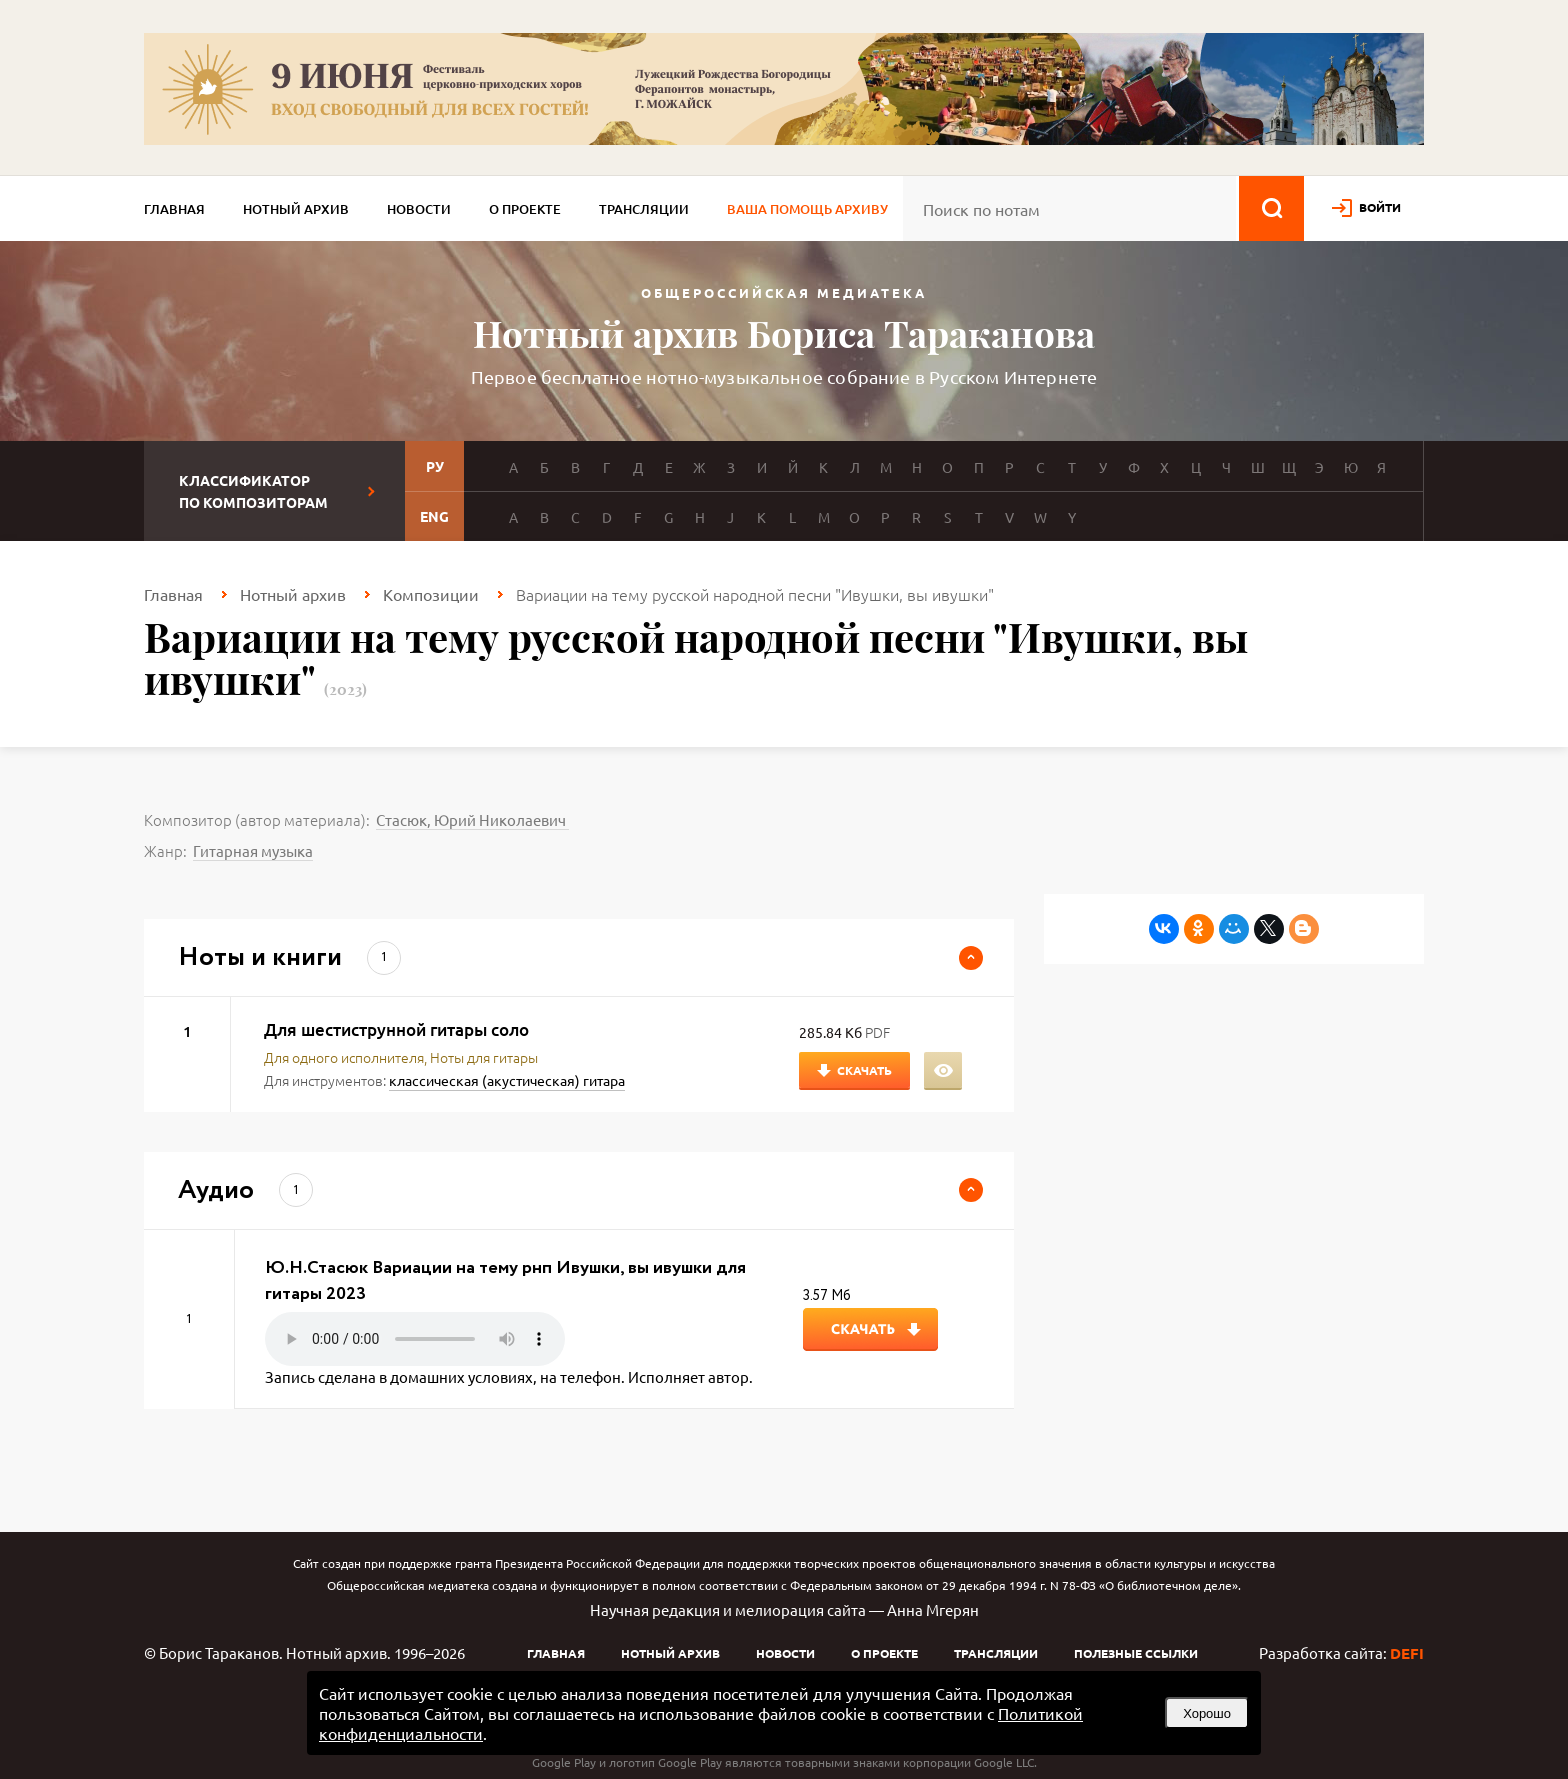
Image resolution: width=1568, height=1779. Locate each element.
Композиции (431, 594)
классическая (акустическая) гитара (507, 1080)
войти (1380, 207)
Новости (419, 209)
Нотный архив (296, 209)
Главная (174, 209)
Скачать (864, 1070)
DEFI (1407, 1653)
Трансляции (644, 209)
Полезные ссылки (1136, 1653)
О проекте (525, 209)
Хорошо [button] (1207, 1713)
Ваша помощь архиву (807, 209)
